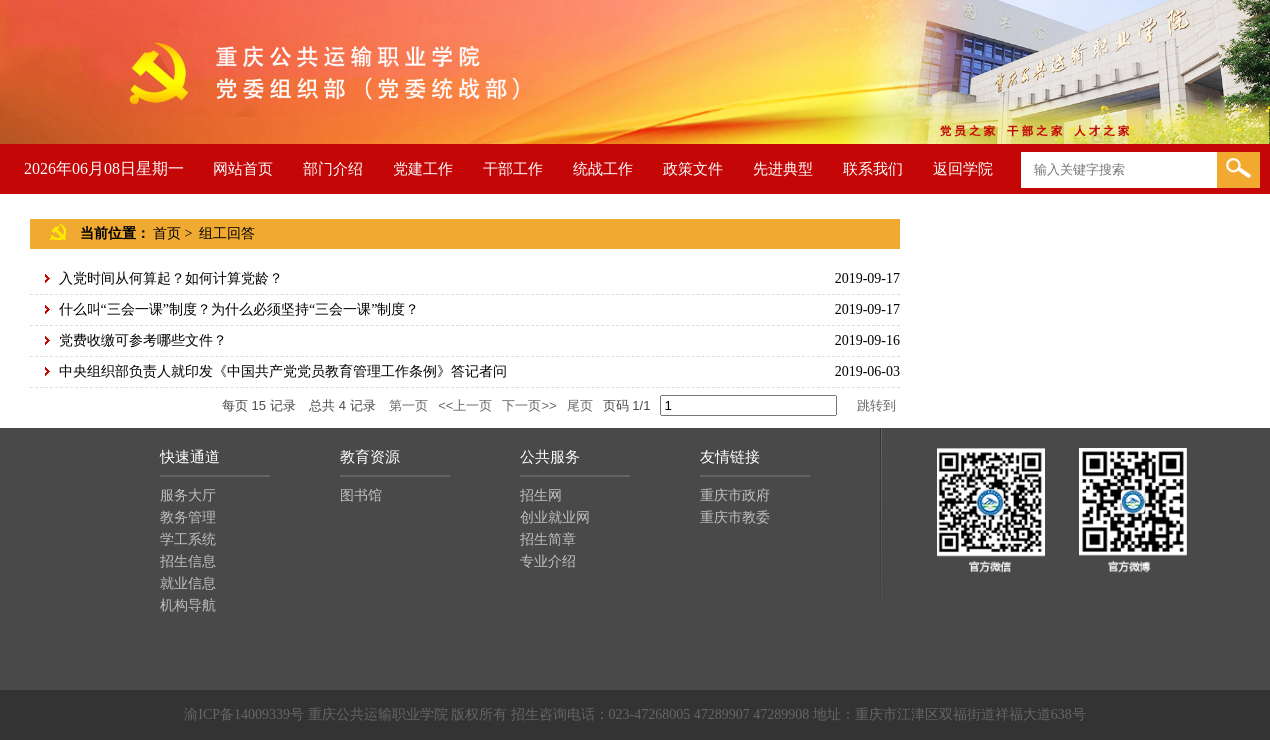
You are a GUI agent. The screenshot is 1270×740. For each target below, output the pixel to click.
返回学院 (963, 169)
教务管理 (188, 517)
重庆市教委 (735, 517)
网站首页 (243, 169)
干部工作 (513, 169)
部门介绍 (333, 169)
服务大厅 (188, 495)
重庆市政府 (735, 495)
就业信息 (188, 583)
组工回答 (227, 233)
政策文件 (693, 169)
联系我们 (873, 169)
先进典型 (783, 169)
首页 (167, 233)
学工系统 (188, 539)
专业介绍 (548, 561)
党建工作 (423, 169)
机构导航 (188, 605)
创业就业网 (555, 517)
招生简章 (548, 539)
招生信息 (188, 561)
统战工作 (603, 169)
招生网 (541, 495)
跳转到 (878, 405)
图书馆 (361, 495)
